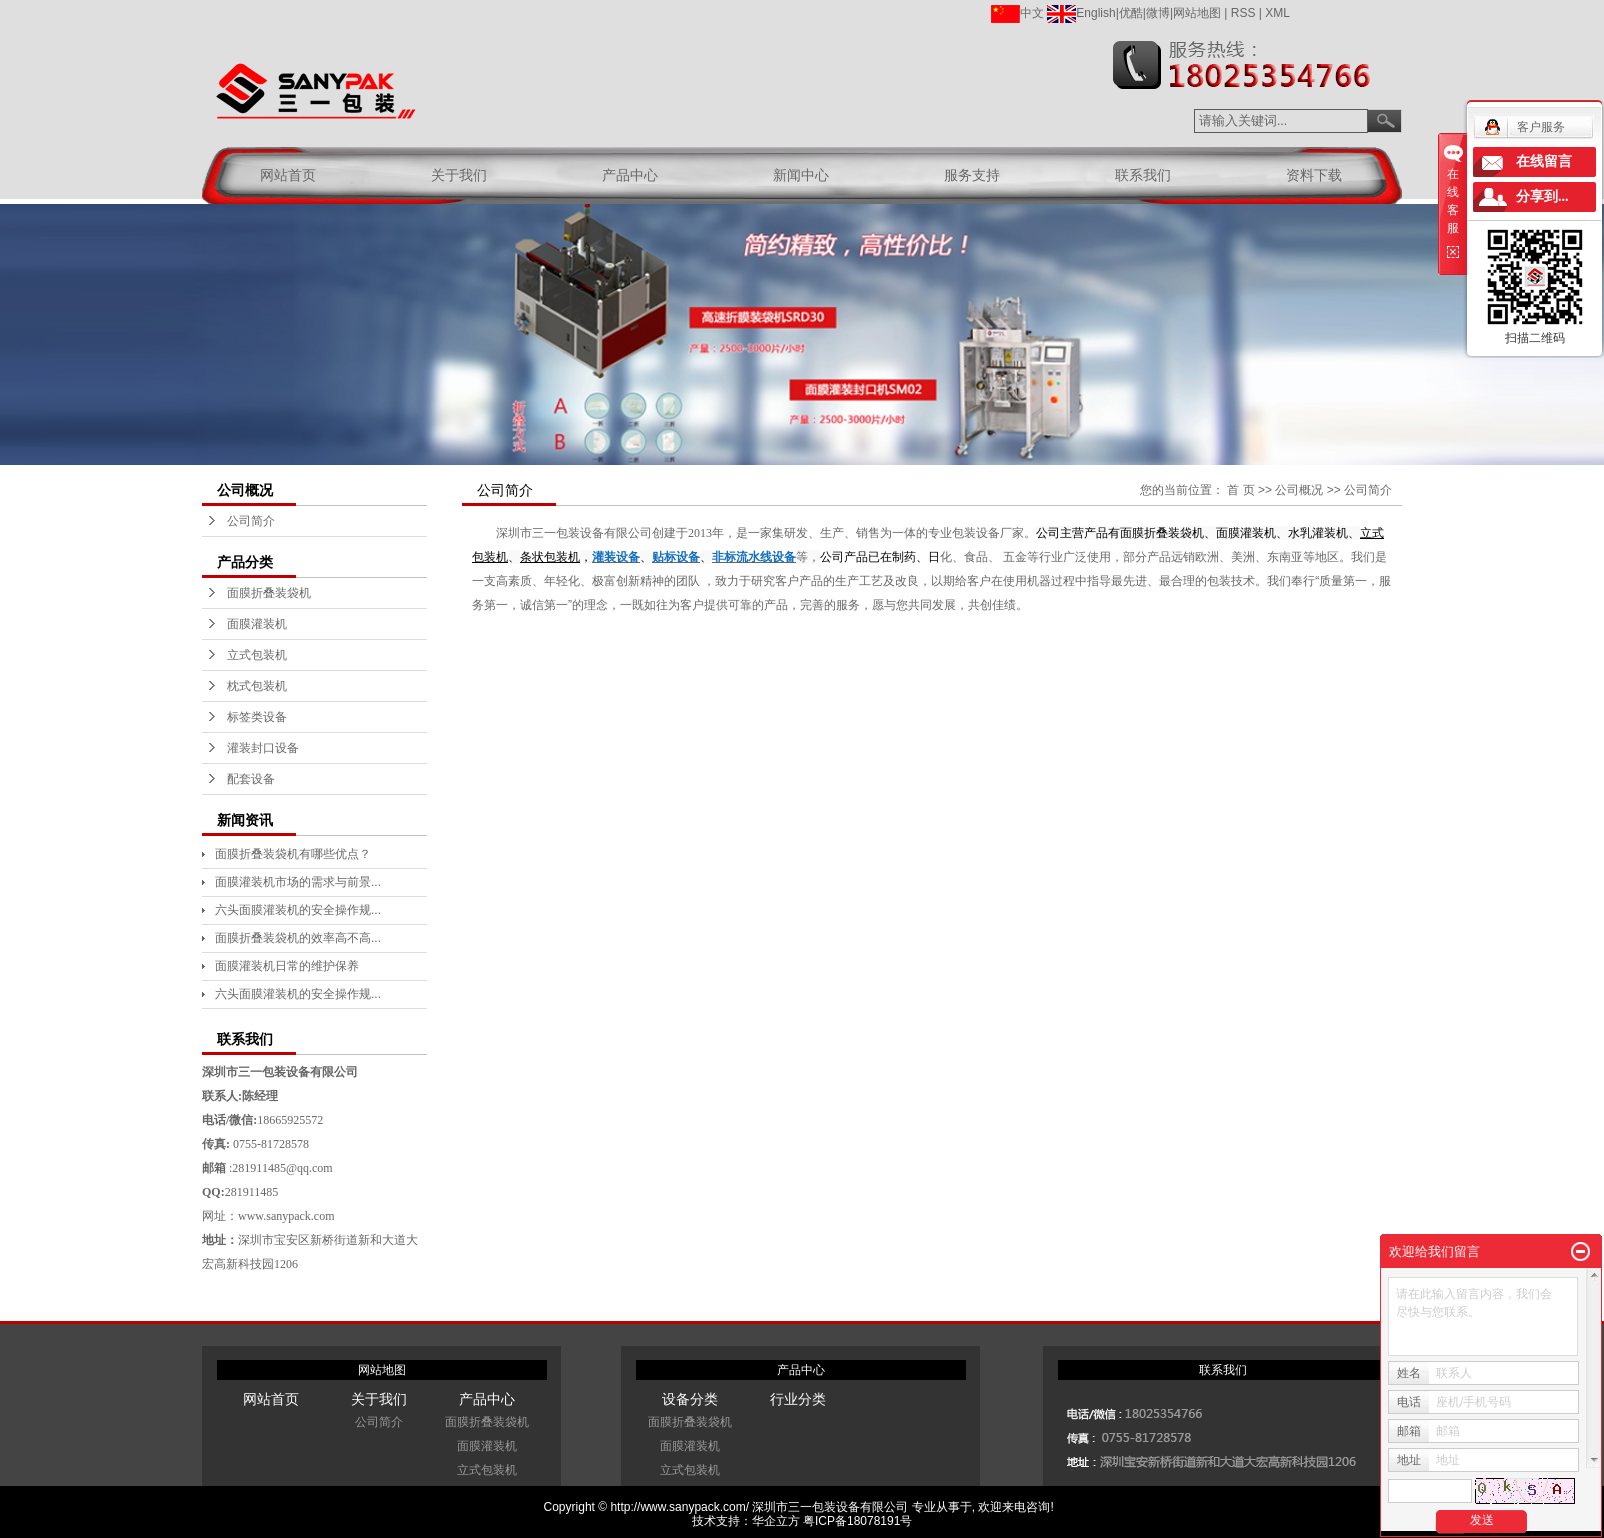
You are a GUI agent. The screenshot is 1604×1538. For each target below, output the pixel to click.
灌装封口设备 (263, 748)
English (1081, 13)
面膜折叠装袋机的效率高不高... (298, 938)
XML (1277, 13)
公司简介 (251, 521)
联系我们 (1143, 175)
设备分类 (690, 1399)
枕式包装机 (257, 686)
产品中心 (630, 175)
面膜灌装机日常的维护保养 (287, 966)
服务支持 (972, 175)
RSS (1243, 13)
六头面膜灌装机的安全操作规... (298, 910)
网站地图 (1197, 13)
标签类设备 (257, 717)
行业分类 (798, 1399)
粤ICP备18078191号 (857, 1521)
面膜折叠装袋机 (269, 593)
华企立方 (776, 1521)
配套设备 (251, 779)
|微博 (1156, 13)
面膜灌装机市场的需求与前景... (298, 882)
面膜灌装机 (257, 624)
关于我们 (459, 175)
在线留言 (1544, 161)
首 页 (1240, 490)
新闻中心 (801, 175)
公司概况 (1299, 490)
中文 (1017, 13)
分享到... (1542, 196)
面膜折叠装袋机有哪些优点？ (293, 854)
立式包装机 (257, 655)
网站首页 (288, 175)
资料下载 (1314, 175)
